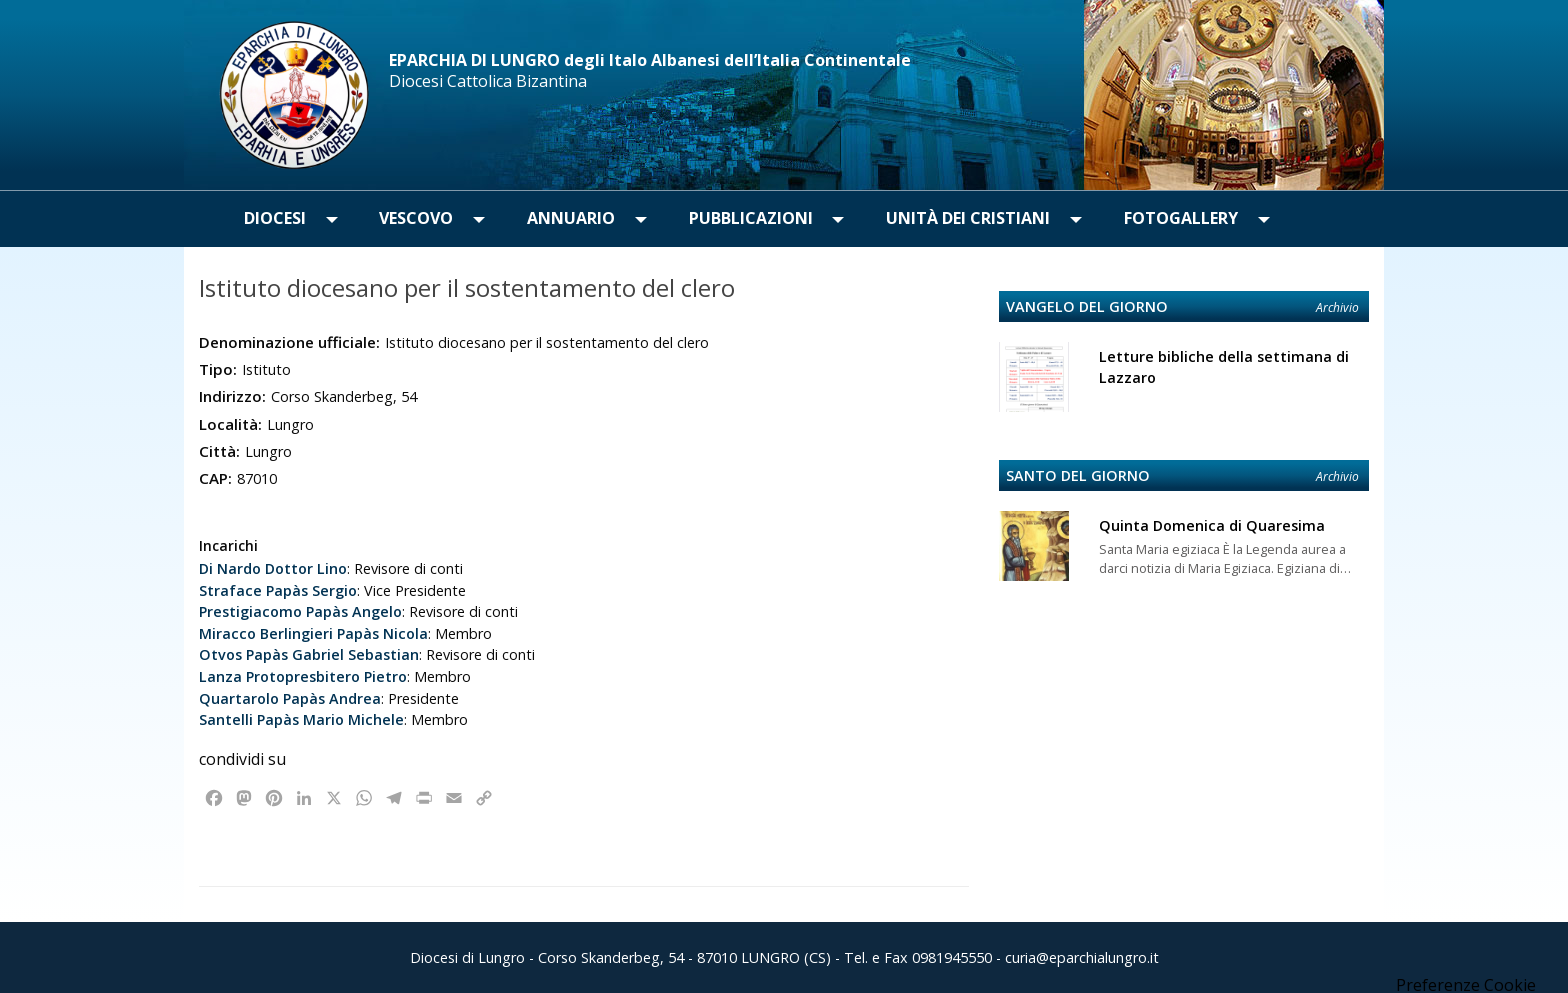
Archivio (1337, 307)
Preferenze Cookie (1466, 985)
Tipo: (218, 369)
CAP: (215, 478)
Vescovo (416, 218)
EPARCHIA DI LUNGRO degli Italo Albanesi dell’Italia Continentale (650, 60)
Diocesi (275, 218)
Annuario (571, 218)
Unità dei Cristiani (968, 218)
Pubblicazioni (751, 218)
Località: (230, 424)
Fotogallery (1181, 218)
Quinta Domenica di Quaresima (1212, 525)
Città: (219, 451)
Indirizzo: (232, 396)
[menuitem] (275, 219)
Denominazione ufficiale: (289, 342)
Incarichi (228, 545)
